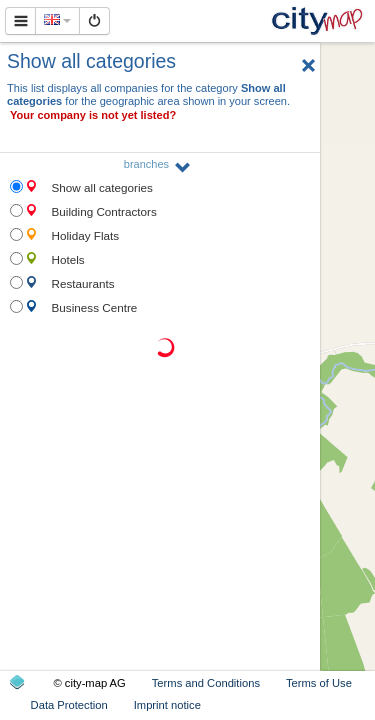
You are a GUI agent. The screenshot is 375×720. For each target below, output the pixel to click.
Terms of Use (319, 683)
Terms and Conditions (206, 683)
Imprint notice (167, 705)
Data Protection (69, 705)
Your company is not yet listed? (93, 115)
